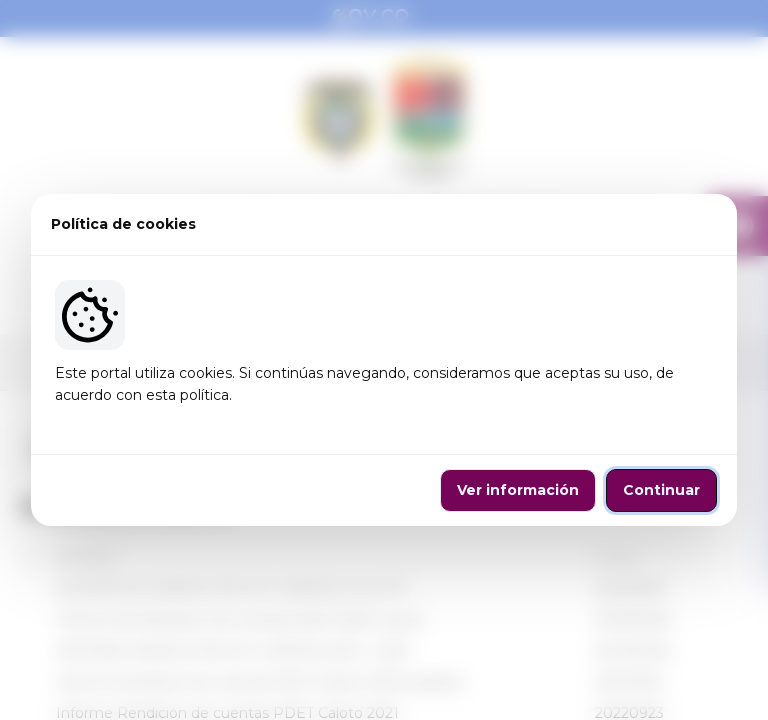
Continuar (661, 490)
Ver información (518, 490)
